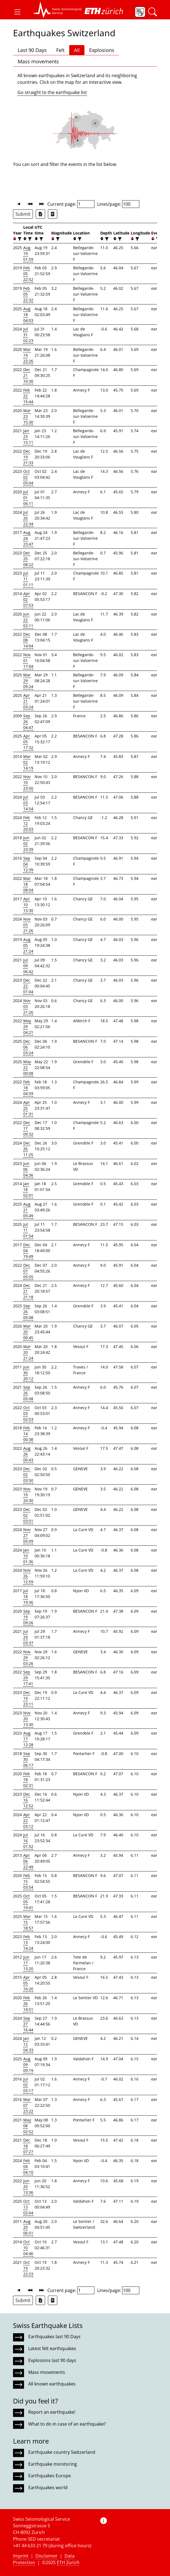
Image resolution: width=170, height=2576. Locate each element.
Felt (60, 50)
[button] (17, 12)
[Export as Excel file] (40, 214)
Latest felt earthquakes (52, 2348)
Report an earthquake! (51, 2412)
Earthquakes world (48, 2487)
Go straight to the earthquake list (52, 92)
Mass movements (38, 61)
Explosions (101, 50)
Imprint (21, 2556)
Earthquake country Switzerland (61, 2452)
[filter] (19, 239)
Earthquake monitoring (52, 2464)
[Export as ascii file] (52, 214)
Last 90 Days (32, 50)
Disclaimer (46, 2556)
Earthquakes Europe (49, 2476)
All (77, 50)
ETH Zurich (68, 2562)
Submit (23, 214)
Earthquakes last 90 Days (54, 2336)
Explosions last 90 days (52, 2360)
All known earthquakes (52, 2384)
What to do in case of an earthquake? (67, 2424)
